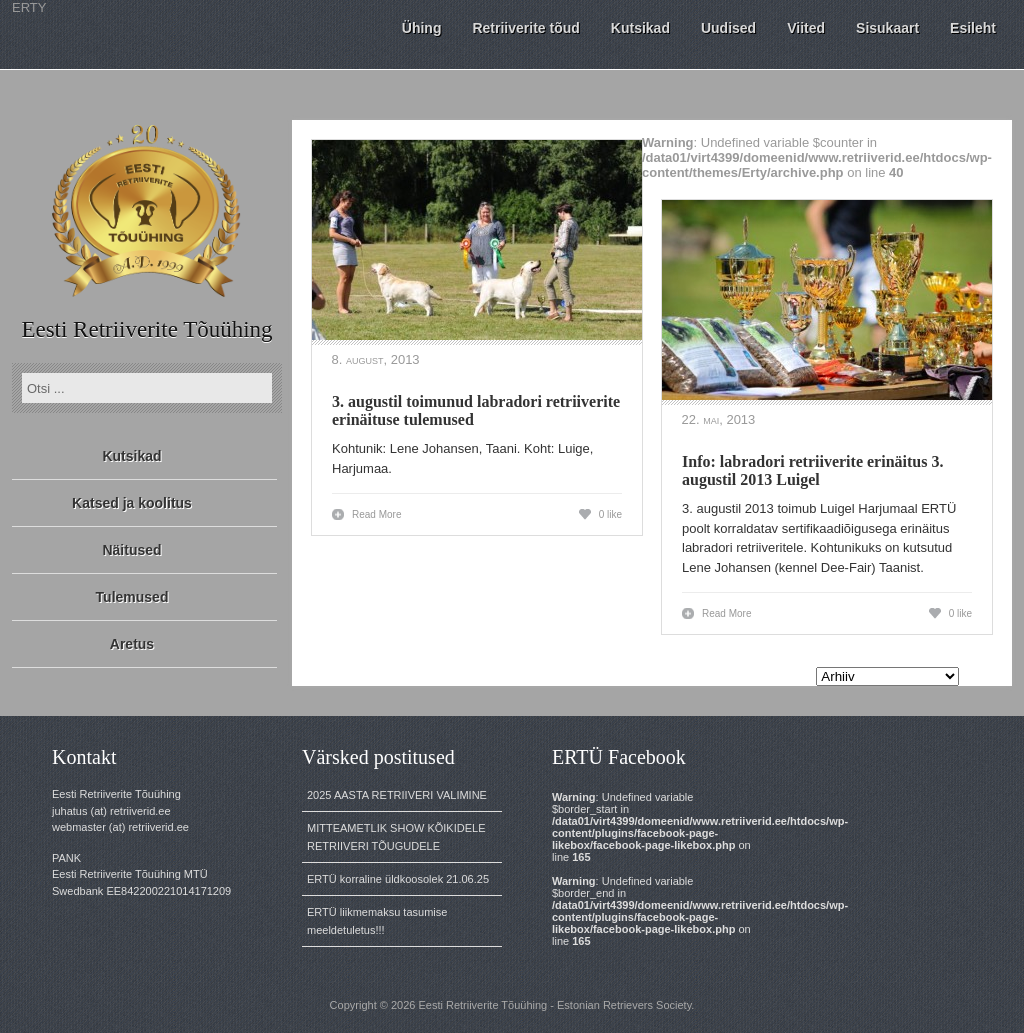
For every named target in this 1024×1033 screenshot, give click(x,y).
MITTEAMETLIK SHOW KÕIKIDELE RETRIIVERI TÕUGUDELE (396, 837)
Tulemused (132, 597)
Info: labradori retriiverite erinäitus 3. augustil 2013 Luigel (812, 470)
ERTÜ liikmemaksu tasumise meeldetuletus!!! (377, 921)
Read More (376, 514)
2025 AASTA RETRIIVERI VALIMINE (397, 795)
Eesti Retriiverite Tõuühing (146, 329)
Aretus (132, 644)
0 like (610, 514)
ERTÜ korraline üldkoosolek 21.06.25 (398, 879)
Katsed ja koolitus (132, 503)
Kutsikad (131, 456)
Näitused (131, 550)
